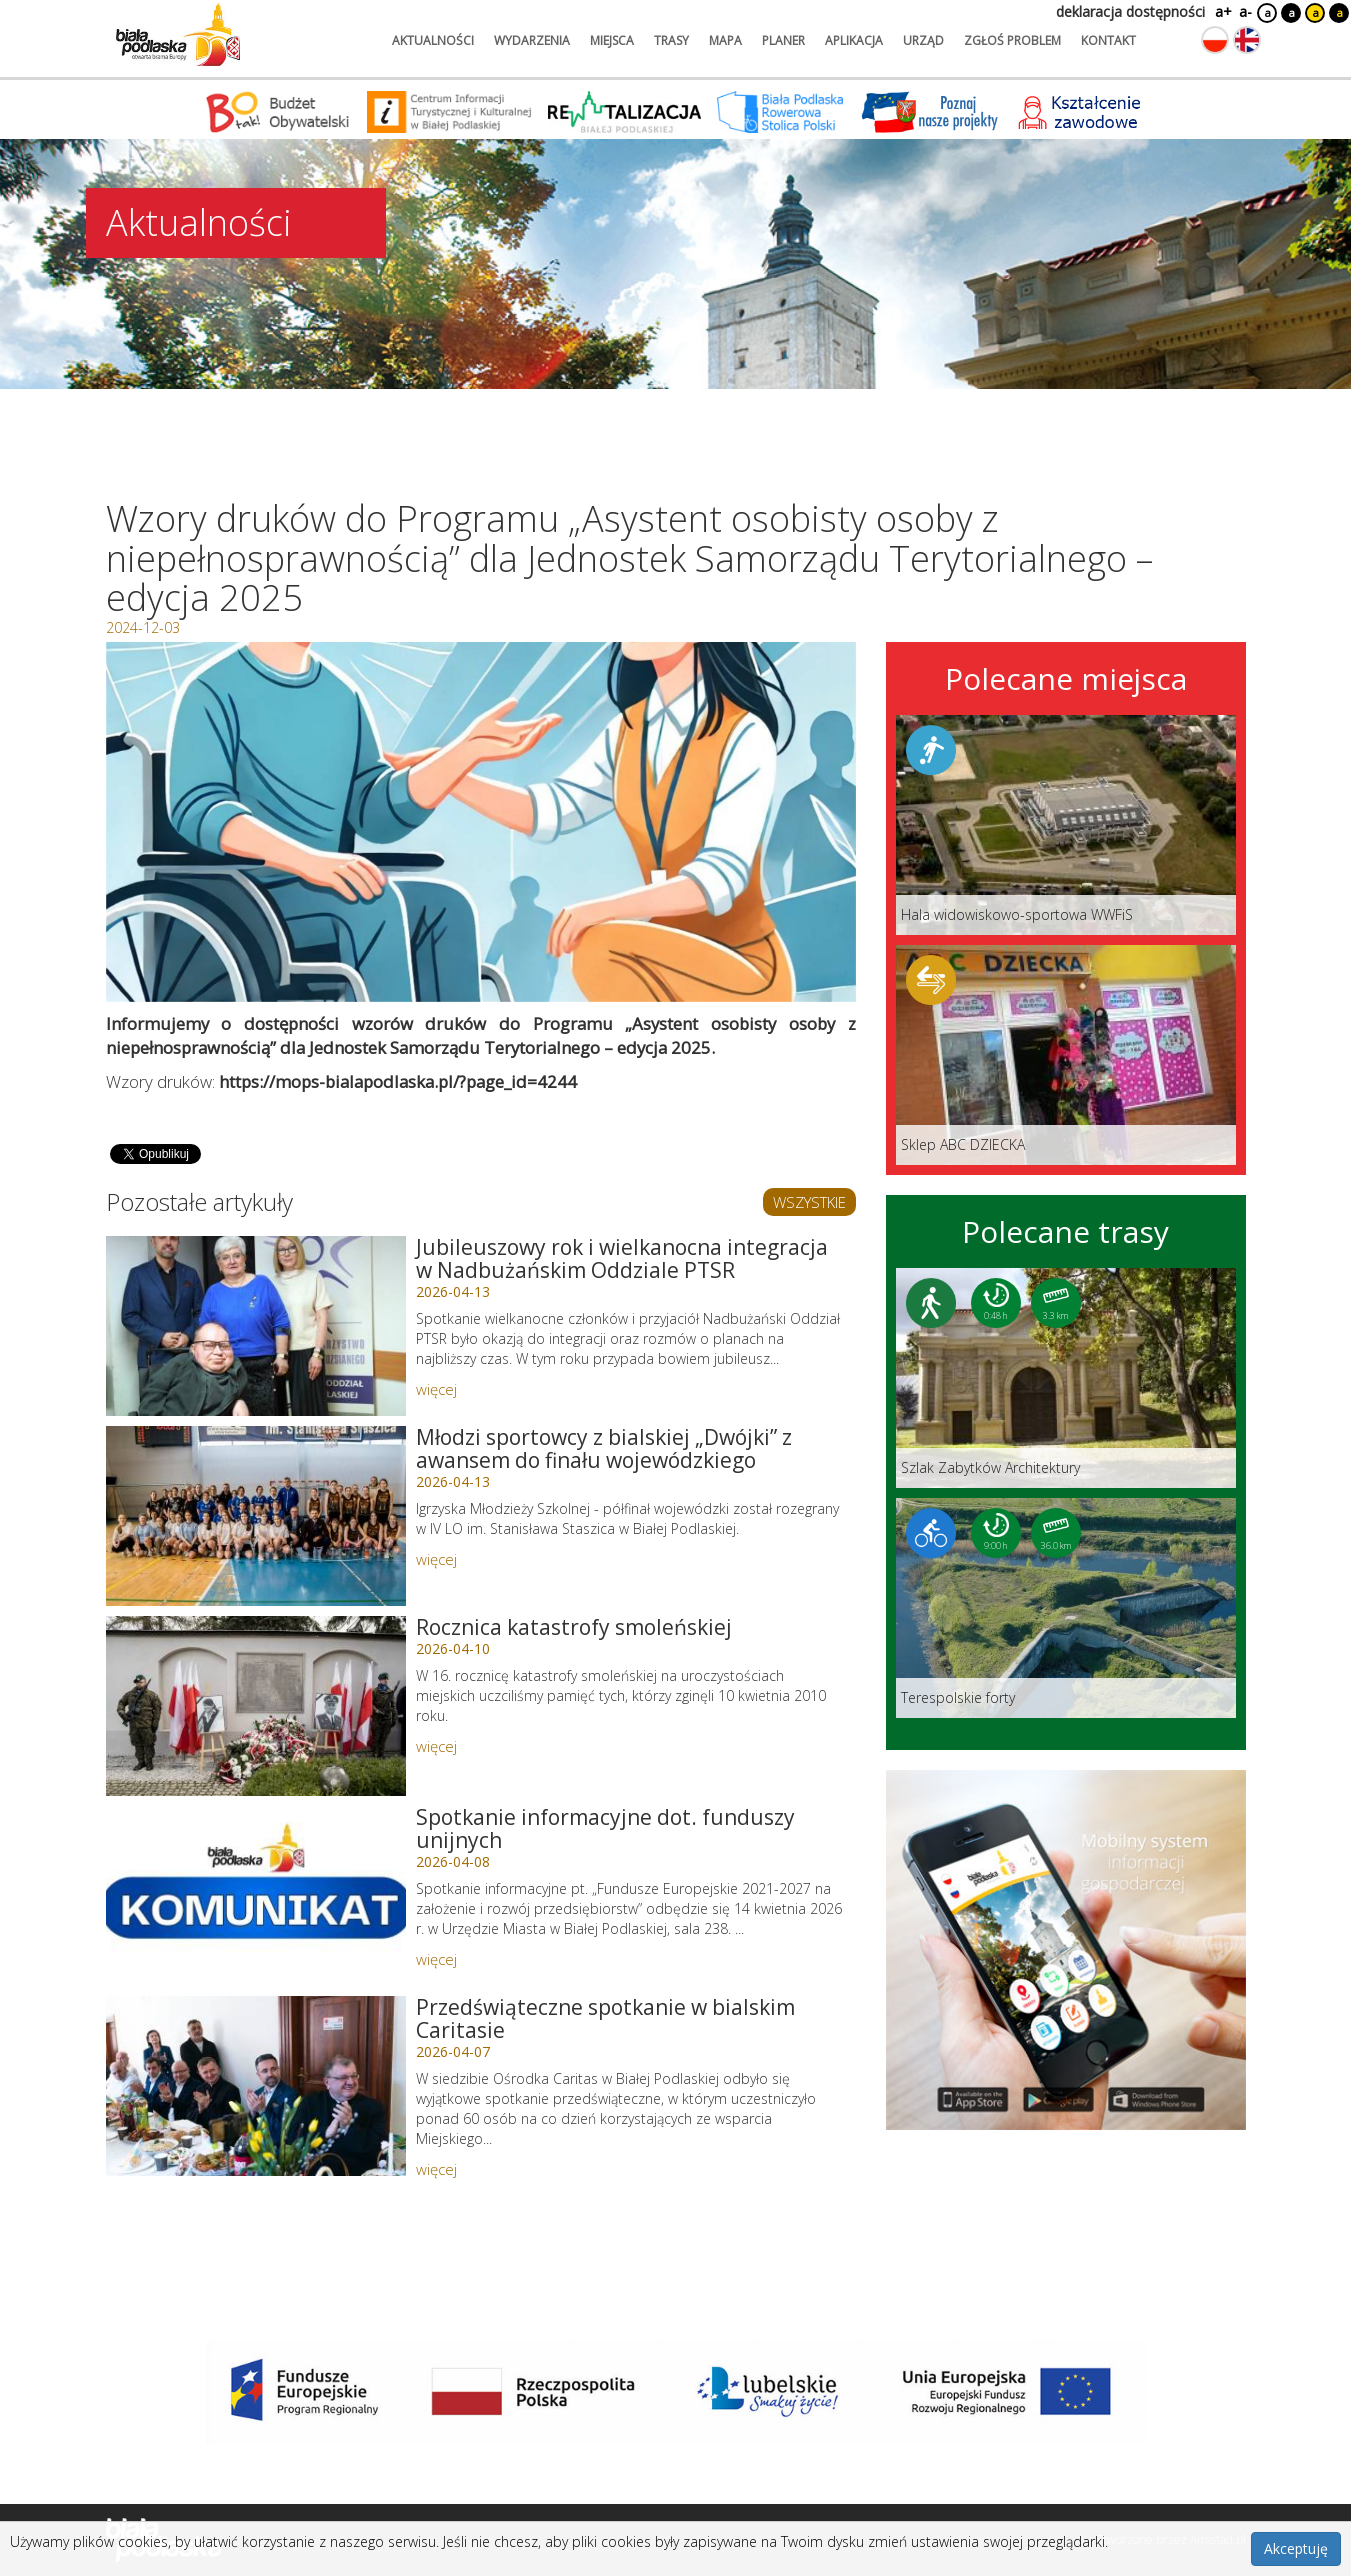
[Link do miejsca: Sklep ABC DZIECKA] (1066, 1055)
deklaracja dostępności (1130, 11)
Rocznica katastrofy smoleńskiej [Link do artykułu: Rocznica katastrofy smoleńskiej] (574, 1627)
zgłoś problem (1012, 40)
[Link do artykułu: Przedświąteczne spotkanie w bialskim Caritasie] (256, 2086)
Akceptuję (1296, 2548)
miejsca (612, 40)
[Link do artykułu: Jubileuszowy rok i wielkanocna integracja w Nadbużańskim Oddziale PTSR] (256, 1326)
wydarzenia (532, 40)
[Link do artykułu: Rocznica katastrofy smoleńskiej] (256, 1706)
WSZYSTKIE (809, 1202)
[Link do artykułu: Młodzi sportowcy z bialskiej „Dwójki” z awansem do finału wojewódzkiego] (256, 1516)
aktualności (433, 40)
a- (1245, 11)
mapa (725, 40)
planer (783, 40)
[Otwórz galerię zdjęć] (481, 822)
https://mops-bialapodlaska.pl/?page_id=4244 (398, 1081)
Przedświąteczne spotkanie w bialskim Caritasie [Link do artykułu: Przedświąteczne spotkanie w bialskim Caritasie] (605, 2018)
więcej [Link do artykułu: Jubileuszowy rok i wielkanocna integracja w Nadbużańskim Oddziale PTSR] (436, 1389)
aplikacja (854, 40)
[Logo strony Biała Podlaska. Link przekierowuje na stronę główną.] (178, 35)
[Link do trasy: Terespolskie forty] (1066, 1608)
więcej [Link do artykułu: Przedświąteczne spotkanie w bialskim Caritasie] (436, 2169)
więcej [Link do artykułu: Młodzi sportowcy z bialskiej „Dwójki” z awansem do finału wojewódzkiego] (436, 1559)
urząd (923, 40)
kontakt (1108, 40)
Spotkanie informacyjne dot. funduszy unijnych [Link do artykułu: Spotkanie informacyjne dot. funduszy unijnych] (605, 1828)
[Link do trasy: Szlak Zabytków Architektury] (1066, 1378)
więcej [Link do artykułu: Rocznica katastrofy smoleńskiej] (436, 1746)
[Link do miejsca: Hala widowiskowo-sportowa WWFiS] (1066, 825)
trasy (671, 40)
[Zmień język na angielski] (1247, 40)
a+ (1222, 11)
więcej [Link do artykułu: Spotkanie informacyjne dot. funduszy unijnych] (436, 1959)
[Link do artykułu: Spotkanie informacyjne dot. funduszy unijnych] (256, 1896)
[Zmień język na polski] (1215, 40)
